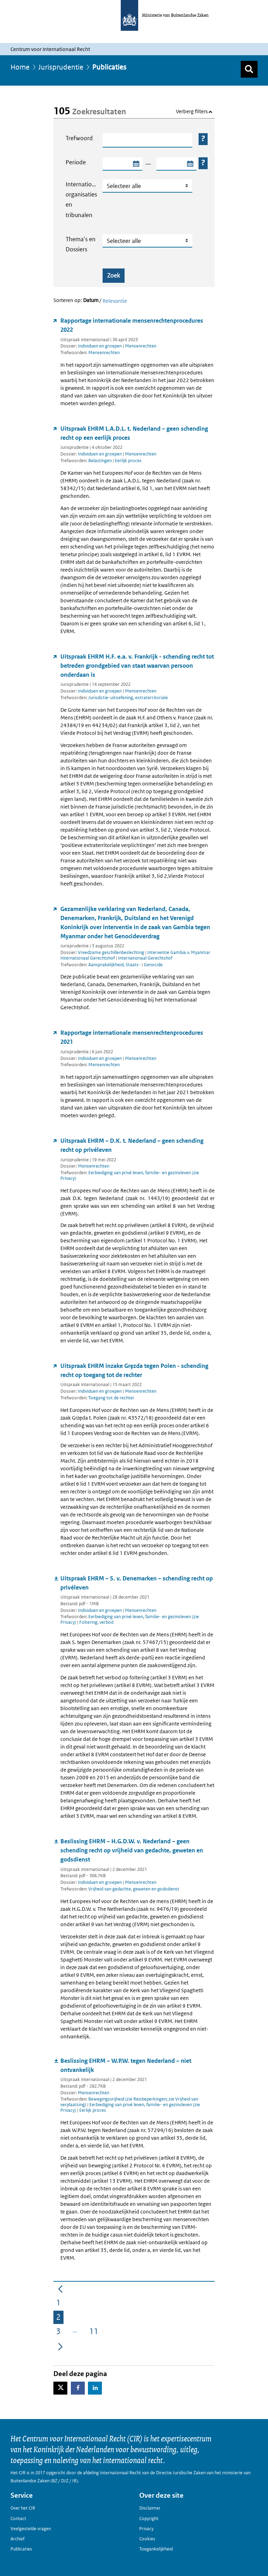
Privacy (146, 2529)
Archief (17, 2539)
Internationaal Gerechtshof (145, 958)
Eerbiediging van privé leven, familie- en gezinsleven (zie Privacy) (129, 1175)
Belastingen (100, 461)
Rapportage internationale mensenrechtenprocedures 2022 (131, 325)
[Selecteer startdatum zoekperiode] (135, 164)
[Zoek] (249, 69)
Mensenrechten (140, 346)
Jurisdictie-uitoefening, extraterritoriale (128, 698)
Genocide (153, 965)
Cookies (147, 2539)
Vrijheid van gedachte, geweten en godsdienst (133, 1889)
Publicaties (21, 2549)
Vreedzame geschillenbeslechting (111, 952)
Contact (18, 2518)
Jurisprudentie (60, 67)
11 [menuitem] (95, 2332)
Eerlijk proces (128, 461)
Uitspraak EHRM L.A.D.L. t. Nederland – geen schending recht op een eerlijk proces (134, 433)
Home (20, 67)
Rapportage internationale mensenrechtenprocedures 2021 (131, 1037)
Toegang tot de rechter (111, 1398)
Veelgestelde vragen (30, 2529)
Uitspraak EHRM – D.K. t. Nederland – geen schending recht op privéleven (131, 1145)
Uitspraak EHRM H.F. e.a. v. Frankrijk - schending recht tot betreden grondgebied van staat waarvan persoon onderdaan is (137, 666)
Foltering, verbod (96, 1622)
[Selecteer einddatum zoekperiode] (189, 164)
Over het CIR (22, 2508)
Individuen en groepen (100, 346)
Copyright (148, 2518)
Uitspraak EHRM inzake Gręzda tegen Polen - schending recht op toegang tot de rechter (134, 1370)
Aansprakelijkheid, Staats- (115, 965)
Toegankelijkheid (156, 2549)
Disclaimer (150, 2508)
